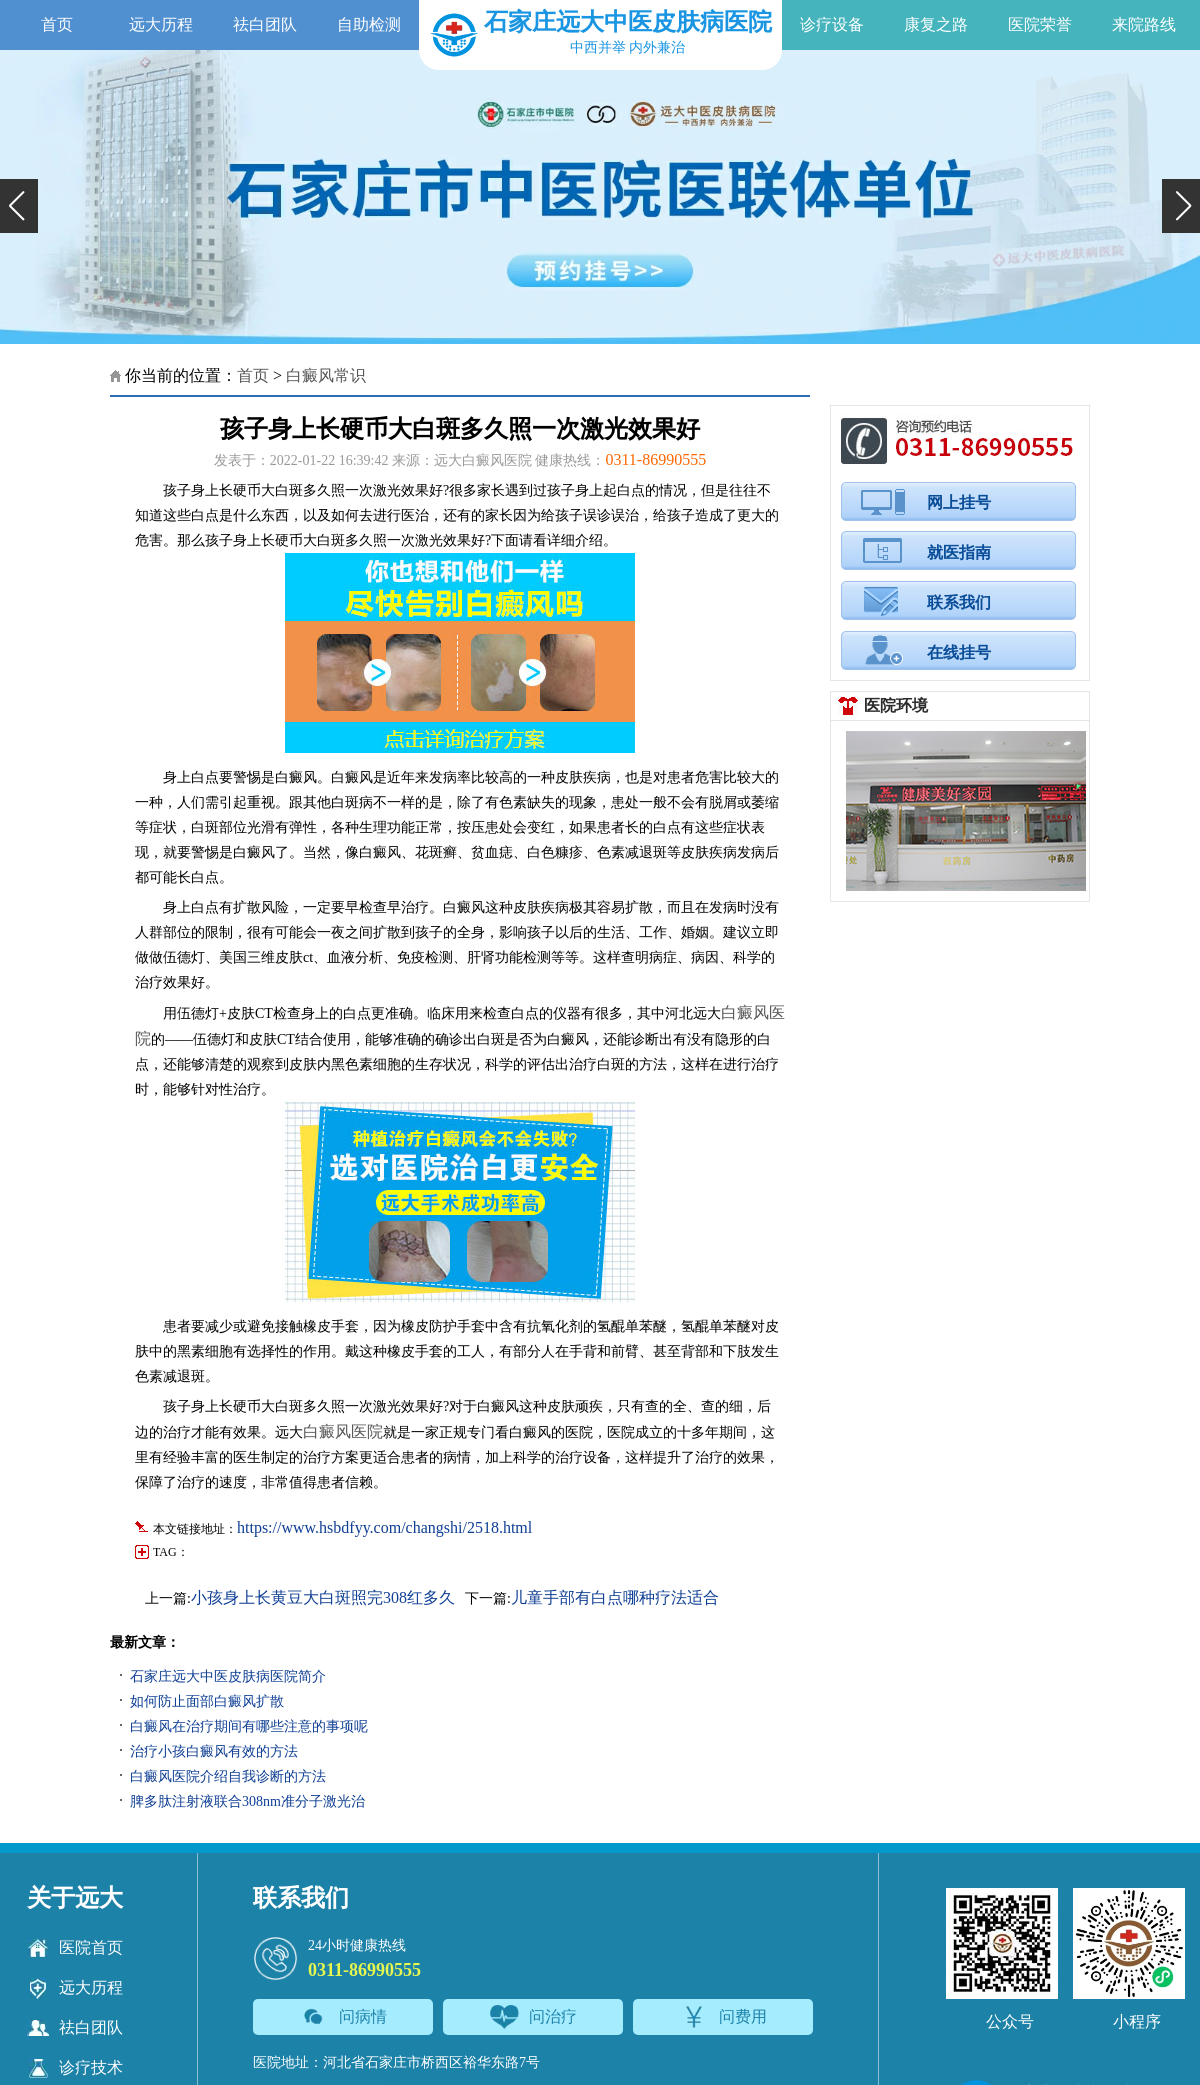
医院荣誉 (1040, 24)
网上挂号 (959, 502)
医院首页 (75, 1948)
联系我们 (959, 602)
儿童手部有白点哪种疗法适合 (615, 1597)
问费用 (723, 2017)
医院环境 (896, 705)
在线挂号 (959, 652)
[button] (19, 206)
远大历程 (161, 24)
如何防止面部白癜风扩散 (207, 1701)
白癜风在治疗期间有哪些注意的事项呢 (249, 1726)
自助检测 (369, 24)
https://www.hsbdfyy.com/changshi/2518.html (384, 1527)
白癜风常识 (326, 375)
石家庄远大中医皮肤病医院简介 (228, 1676)
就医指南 (959, 552)
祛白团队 (265, 24)
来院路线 (1144, 24)
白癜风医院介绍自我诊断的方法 (228, 1776)
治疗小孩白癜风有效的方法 (214, 1751)
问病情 (343, 2017)
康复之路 (936, 24)
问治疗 (533, 2017)
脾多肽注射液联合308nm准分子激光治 (247, 1801)
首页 (57, 24)
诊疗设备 (832, 24)
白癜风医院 (343, 1431)
